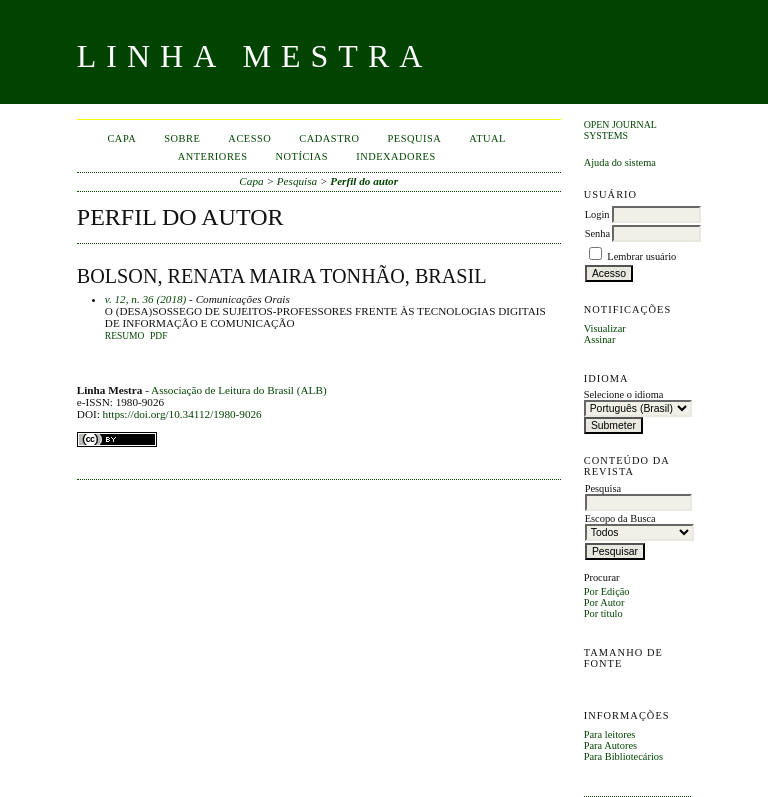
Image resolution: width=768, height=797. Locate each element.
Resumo (125, 336)
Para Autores (610, 745)
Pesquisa (415, 138)
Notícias (302, 156)
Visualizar (605, 328)
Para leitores (610, 734)
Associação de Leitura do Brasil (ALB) (239, 390)
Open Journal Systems (620, 130)
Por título (603, 613)
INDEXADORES (396, 156)
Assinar (600, 339)
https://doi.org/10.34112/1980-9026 (182, 414)
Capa (121, 138)
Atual (487, 138)
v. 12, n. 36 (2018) (146, 299)
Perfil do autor (364, 181)
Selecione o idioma (624, 394)
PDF (158, 336)
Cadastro (329, 138)
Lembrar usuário (641, 256)
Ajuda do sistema (620, 162)
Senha (597, 233)
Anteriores (213, 156)
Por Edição (607, 591)
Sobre (182, 138)
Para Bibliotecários (623, 756)
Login (597, 214)
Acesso (249, 138)
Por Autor (604, 602)
